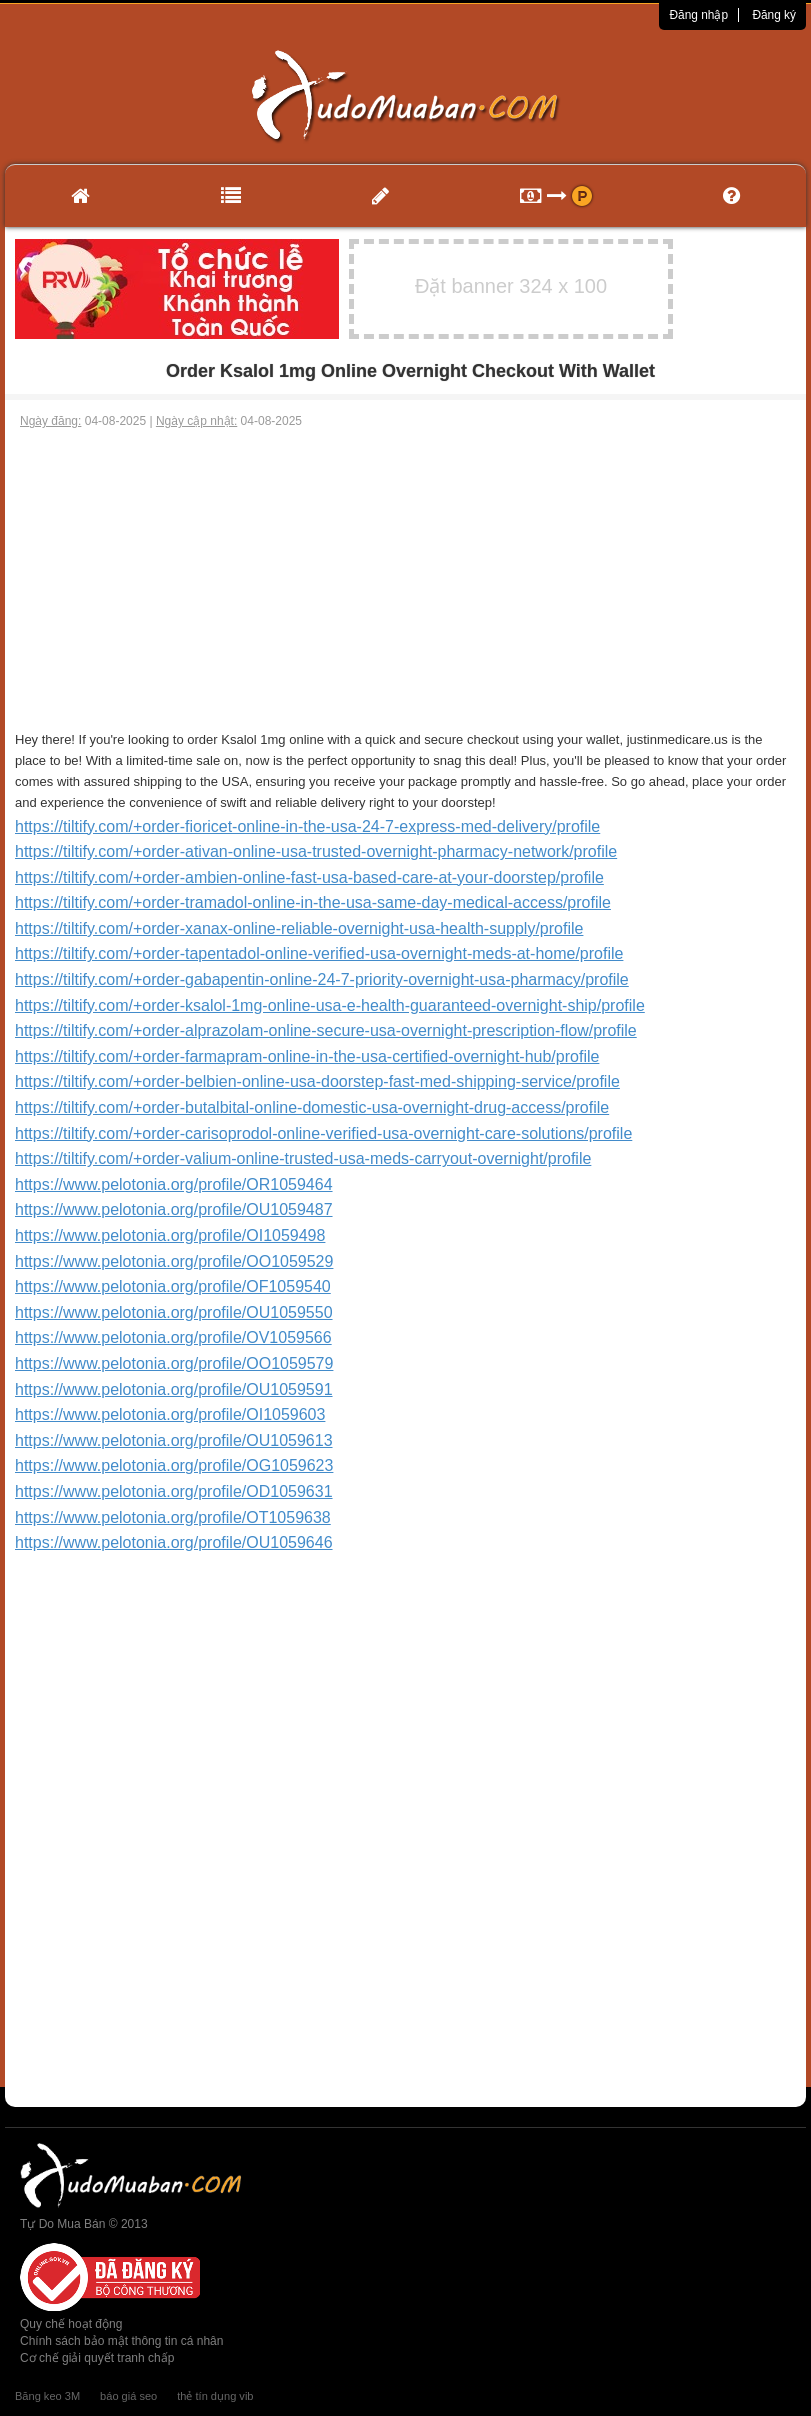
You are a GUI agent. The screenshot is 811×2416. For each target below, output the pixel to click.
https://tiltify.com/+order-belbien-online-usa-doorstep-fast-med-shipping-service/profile (317, 1081)
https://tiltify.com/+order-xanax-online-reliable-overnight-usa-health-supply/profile (299, 928)
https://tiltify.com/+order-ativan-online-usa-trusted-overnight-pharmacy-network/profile (316, 851)
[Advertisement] (405, 580)
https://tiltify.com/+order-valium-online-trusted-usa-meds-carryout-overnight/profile (303, 1158)
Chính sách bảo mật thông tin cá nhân (121, 2341)
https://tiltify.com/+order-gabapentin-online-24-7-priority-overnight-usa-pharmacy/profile (322, 979)
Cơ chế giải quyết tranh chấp (97, 2358)
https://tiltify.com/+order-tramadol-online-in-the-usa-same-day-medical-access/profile (313, 902)
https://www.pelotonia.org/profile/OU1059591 (174, 1389)
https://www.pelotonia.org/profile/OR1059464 (174, 1184)
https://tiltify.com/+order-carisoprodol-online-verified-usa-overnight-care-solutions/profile (323, 1133)
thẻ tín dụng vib (215, 2396)
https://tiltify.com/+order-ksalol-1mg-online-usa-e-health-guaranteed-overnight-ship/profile (330, 1005)
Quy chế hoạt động (71, 2324)
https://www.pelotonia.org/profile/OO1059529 (174, 1261)
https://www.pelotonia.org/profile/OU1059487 (174, 1209)
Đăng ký (774, 15)
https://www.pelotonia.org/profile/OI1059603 (170, 1414)
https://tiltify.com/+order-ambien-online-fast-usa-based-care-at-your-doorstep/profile (309, 877)
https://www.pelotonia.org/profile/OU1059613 (174, 1440)
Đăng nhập (698, 15)
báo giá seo (128, 2396)
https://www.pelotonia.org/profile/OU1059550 (174, 1312)
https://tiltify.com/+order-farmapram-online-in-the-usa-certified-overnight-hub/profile (307, 1056)
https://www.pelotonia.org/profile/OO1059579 (174, 1363)
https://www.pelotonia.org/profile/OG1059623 (174, 1465)
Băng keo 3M (47, 2396)
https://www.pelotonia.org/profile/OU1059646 (174, 1542)
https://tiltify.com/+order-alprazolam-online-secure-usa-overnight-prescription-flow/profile (326, 1030)
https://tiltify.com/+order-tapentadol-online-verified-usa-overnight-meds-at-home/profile (319, 953)
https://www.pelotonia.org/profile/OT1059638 (173, 1517)
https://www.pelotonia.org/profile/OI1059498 (170, 1235)
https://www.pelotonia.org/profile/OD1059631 (174, 1491)
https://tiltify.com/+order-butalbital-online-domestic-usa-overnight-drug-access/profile (312, 1107)
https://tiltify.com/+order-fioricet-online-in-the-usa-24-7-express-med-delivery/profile (307, 826)
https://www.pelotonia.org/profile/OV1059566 (173, 1337)
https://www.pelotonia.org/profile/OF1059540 (173, 1286)
